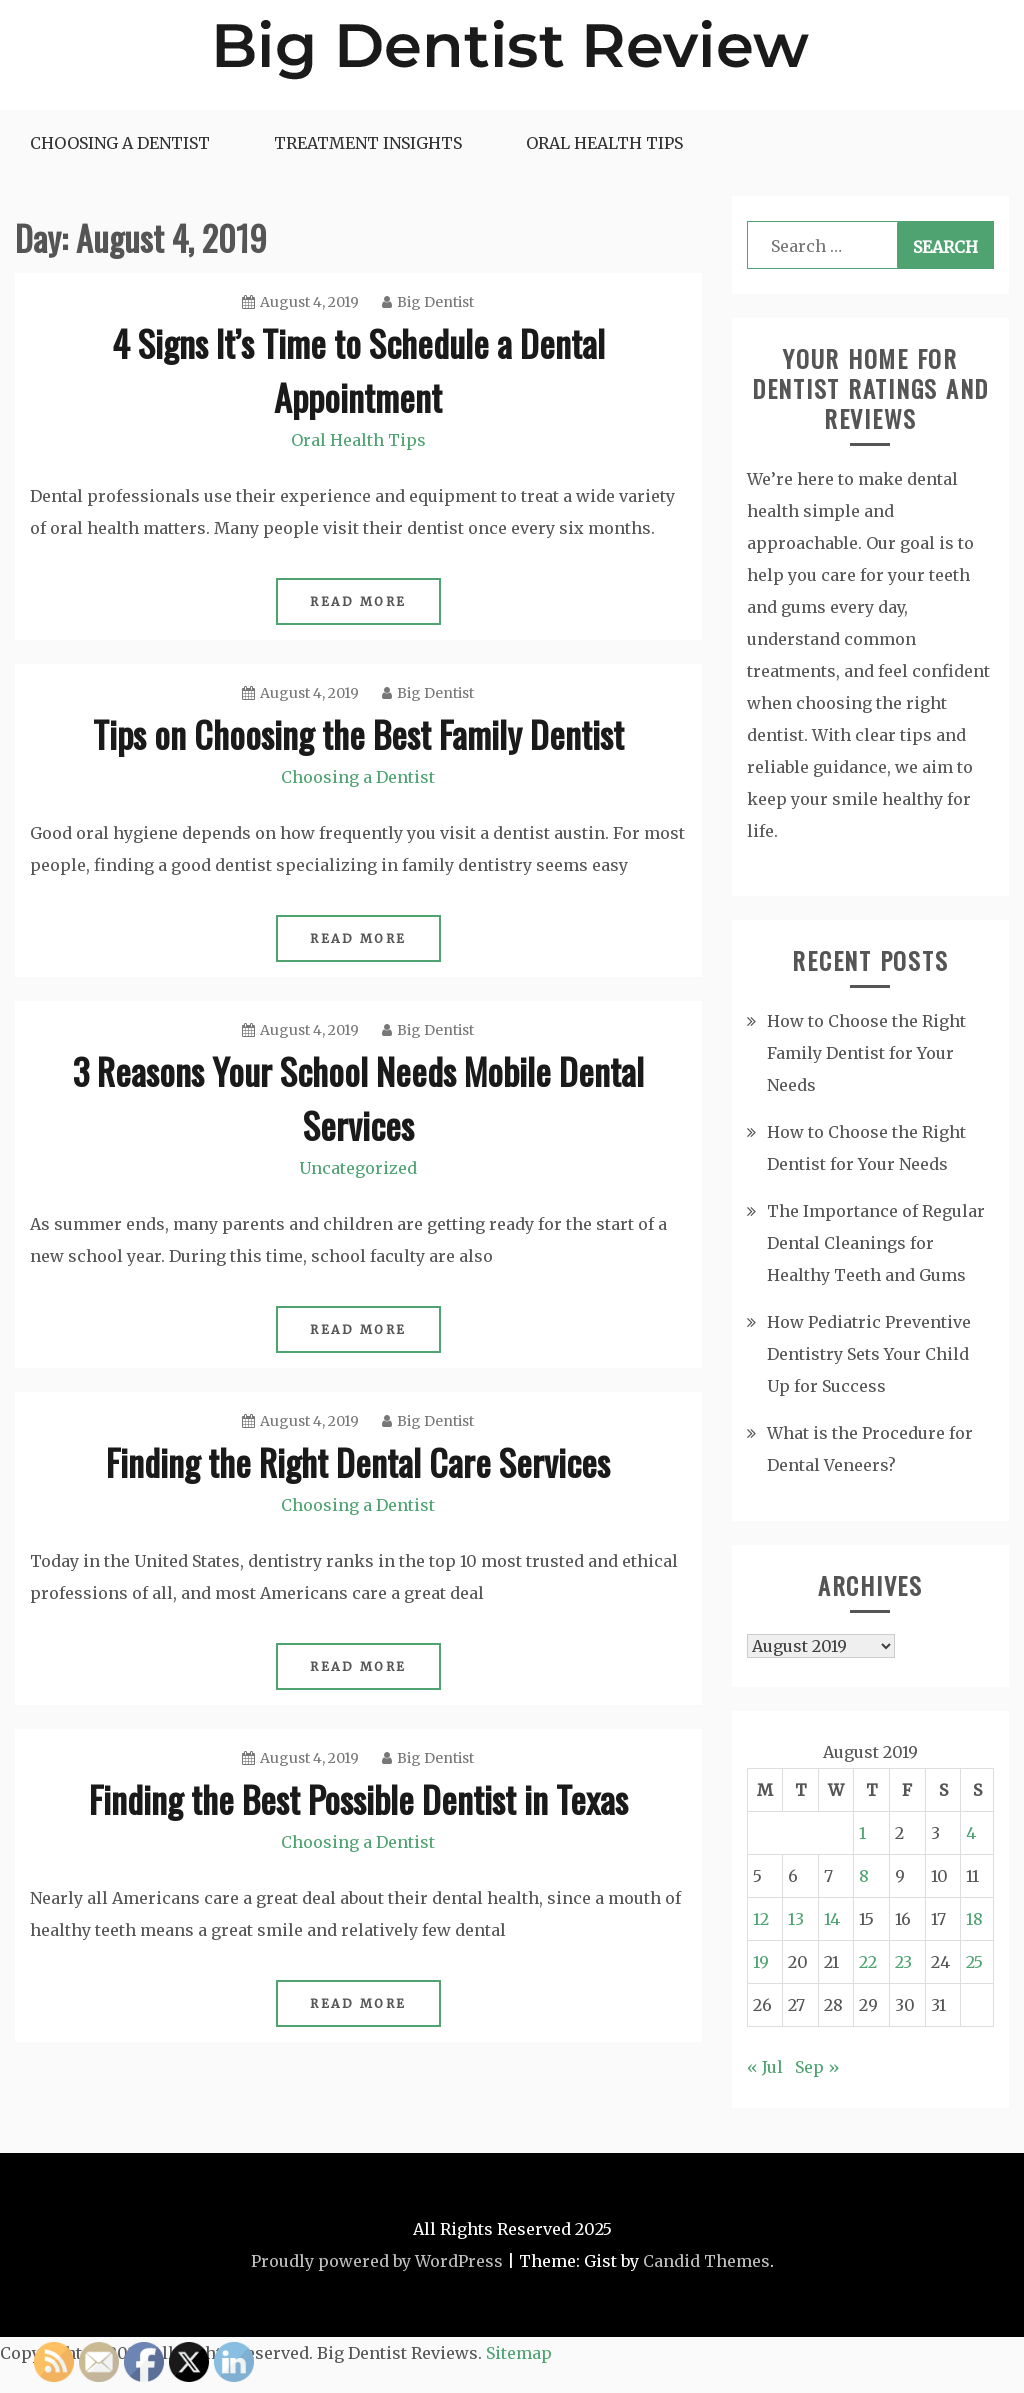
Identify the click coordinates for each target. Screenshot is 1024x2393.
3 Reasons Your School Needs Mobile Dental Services (358, 1097)
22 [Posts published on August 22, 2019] (868, 1962)
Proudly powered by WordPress (377, 2261)
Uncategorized (358, 1168)
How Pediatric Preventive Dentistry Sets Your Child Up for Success (869, 1354)
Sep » (817, 2067)
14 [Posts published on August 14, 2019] (832, 1919)
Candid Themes (706, 2261)
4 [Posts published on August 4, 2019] (971, 1833)
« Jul (765, 2067)
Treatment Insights (368, 143)
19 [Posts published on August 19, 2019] (761, 1962)
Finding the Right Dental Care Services (358, 1461)
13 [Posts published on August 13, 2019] (796, 1919)
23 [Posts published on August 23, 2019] (903, 1962)
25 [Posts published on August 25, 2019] (974, 1962)
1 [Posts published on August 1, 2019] (862, 1833)
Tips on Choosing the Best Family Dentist (358, 733)
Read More (358, 601)
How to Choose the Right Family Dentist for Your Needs (866, 1053)
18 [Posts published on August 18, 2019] (974, 1919)
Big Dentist (428, 302)
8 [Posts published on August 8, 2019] (864, 1876)
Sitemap (519, 2353)
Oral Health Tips (604, 143)
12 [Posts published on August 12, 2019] (761, 1919)
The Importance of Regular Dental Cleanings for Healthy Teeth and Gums (876, 1243)
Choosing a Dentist (120, 143)
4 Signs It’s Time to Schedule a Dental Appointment (358, 369)
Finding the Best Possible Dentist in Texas (358, 1798)
